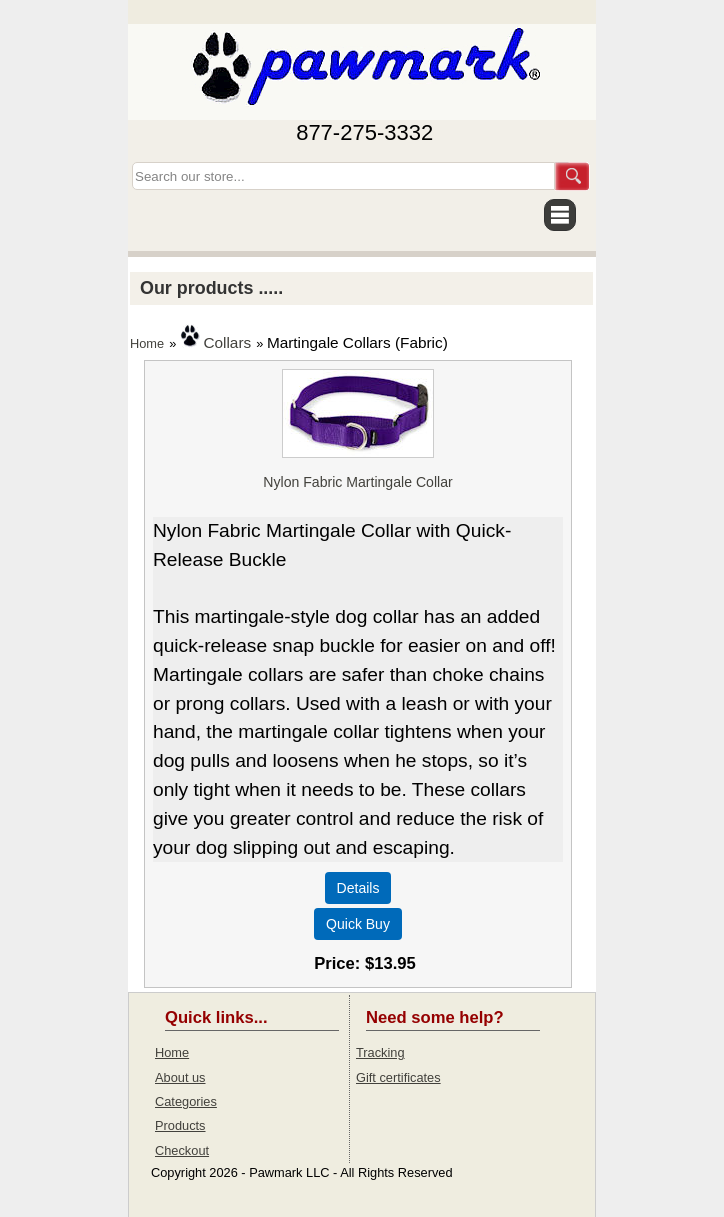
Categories (186, 1101)
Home (147, 343)
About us (180, 1077)
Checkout (182, 1150)
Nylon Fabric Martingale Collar (357, 482)
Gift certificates (398, 1077)
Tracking (380, 1052)
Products (180, 1125)
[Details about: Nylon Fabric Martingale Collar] (358, 888)
